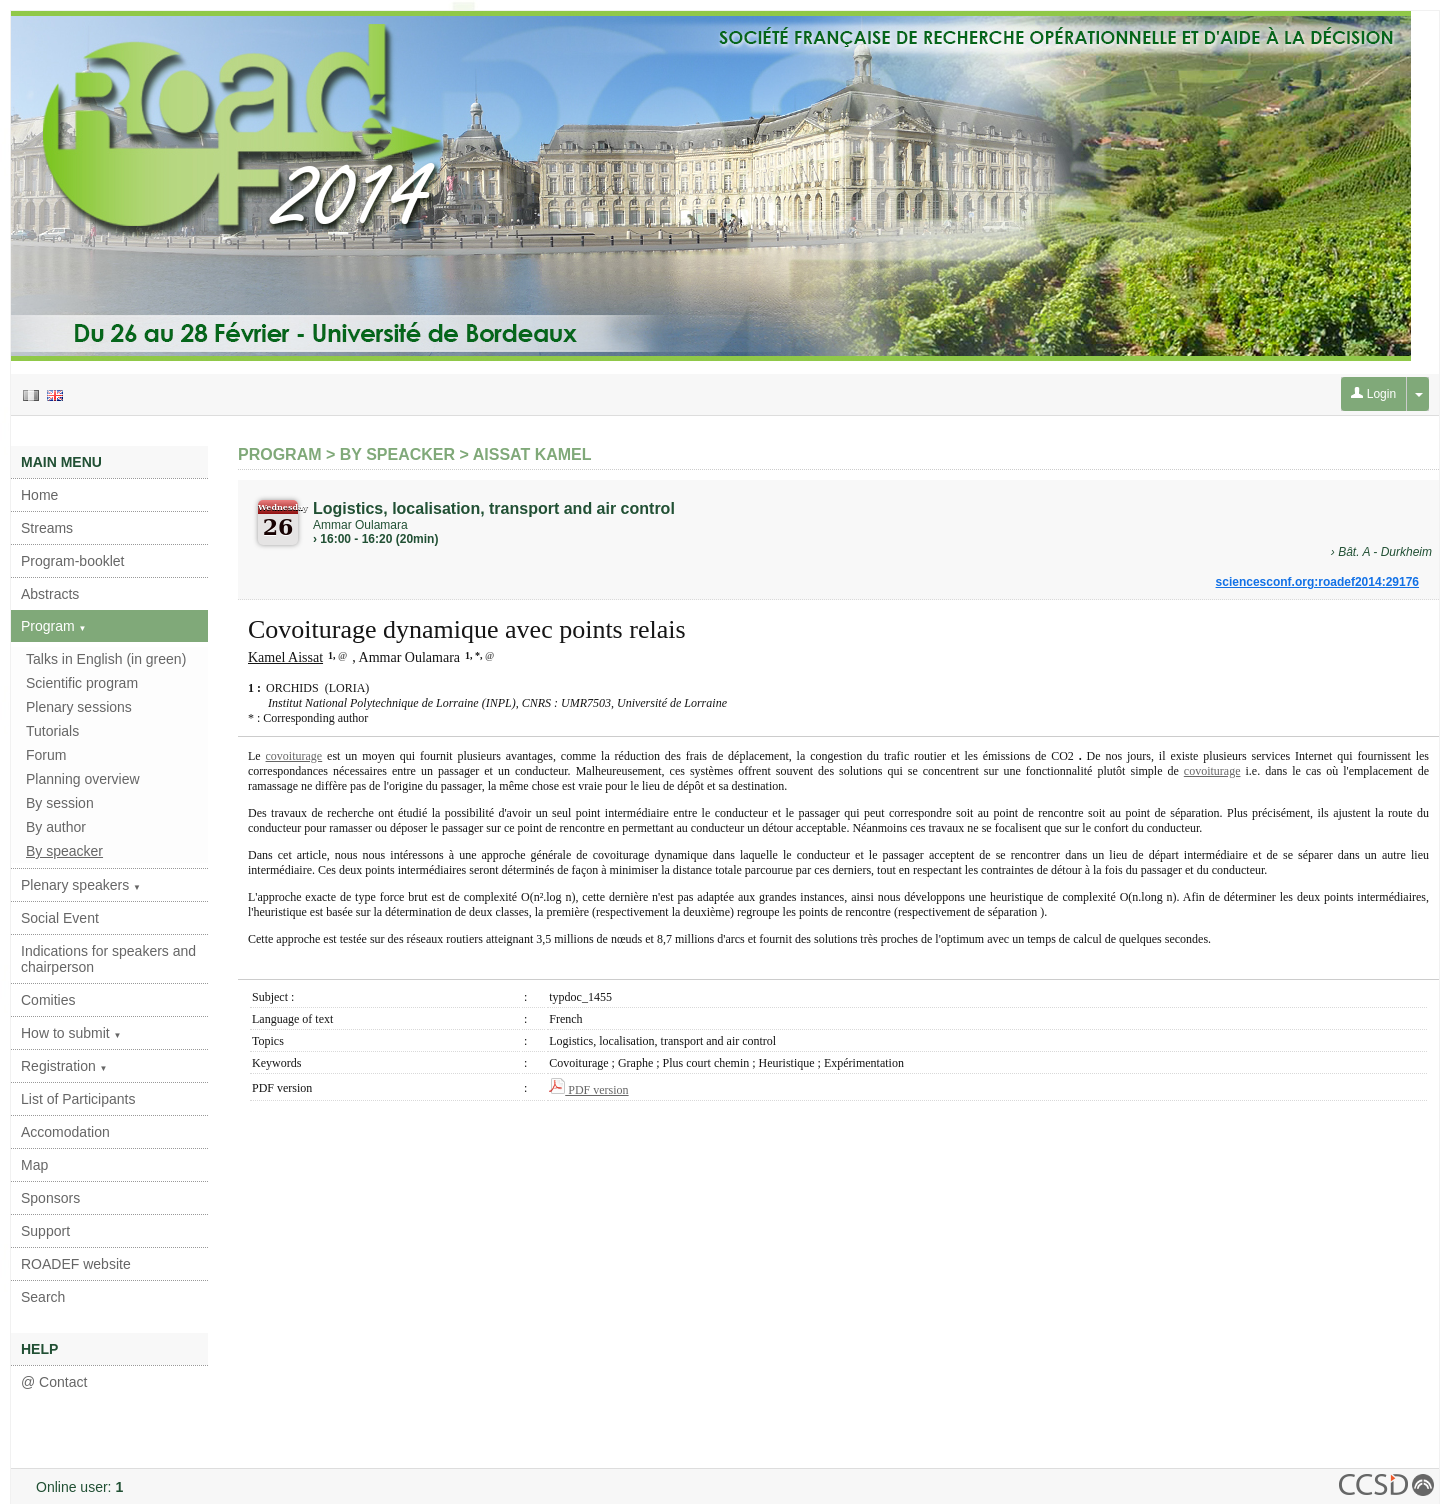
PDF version (588, 1090)
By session (60, 803)
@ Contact (54, 1382)
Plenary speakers (81, 885)
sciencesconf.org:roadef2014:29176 (1317, 582)
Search (43, 1297)
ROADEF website (76, 1264)
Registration (64, 1066)
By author (56, 827)
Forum (46, 755)
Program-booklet (73, 561)
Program (54, 626)
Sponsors (50, 1198)
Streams (47, 528)
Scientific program (82, 683)
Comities (48, 1000)
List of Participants (78, 1099)
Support (45, 1231)
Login (1373, 394)
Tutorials (52, 731)
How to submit (71, 1033)
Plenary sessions (79, 707)
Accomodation (65, 1132)
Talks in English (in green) (106, 659)
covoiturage (294, 756)
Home (39, 495)
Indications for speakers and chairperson (108, 959)
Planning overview (83, 779)
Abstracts (50, 594)
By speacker (64, 851)
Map (34, 1165)
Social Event (60, 918)
